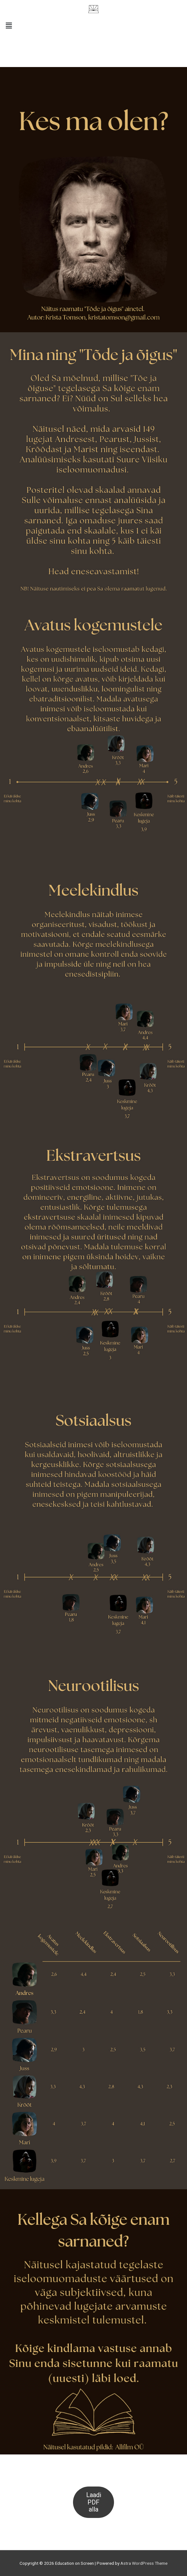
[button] (93, 26)
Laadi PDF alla (93, 2502)
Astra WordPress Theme (143, 2563)
